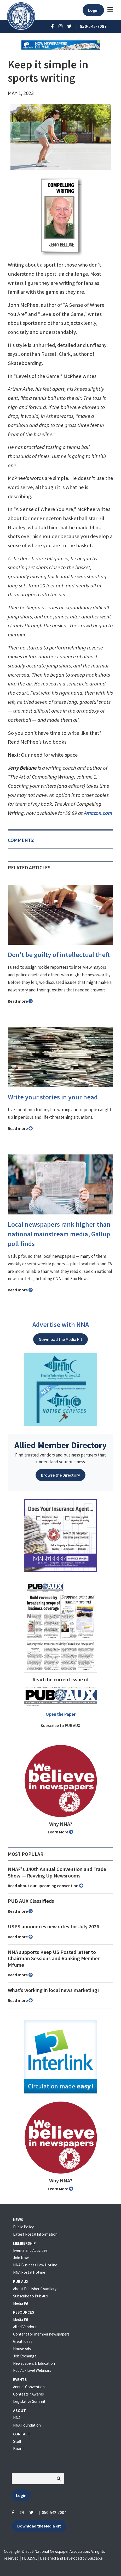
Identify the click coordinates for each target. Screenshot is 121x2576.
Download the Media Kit (60, 1339)
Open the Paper (61, 1714)
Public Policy (23, 2226)
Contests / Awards (28, 2394)
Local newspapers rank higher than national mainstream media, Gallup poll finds (59, 1234)
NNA (16, 2417)
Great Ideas (22, 2341)
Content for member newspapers (41, 2334)
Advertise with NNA (60, 1324)
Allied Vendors (24, 2326)
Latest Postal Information (35, 2234)
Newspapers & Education (34, 2363)
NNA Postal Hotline (29, 2272)
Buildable (95, 2558)
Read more (20, 1001)
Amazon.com (98, 813)
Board (18, 2448)
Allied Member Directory (60, 1445)
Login (93, 10)
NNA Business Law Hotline (35, 2264)
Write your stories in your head (53, 1097)
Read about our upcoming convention (45, 1885)
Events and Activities (30, 2250)
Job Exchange (25, 2356)
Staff (17, 2441)
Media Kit (20, 2303)
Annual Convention (29, 2386)
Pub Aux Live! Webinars (32, 2370)
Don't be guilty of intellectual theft (59, 954)
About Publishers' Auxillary (34, 2288)
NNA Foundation (27, 2425)
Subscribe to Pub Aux (30, 2296)
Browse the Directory (60, 1475)
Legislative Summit (29, 2401)
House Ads (22, 2348)
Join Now (21, 2257)
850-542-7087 (54, 2512)
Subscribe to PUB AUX (60, 1725)
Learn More (60, 1831)
